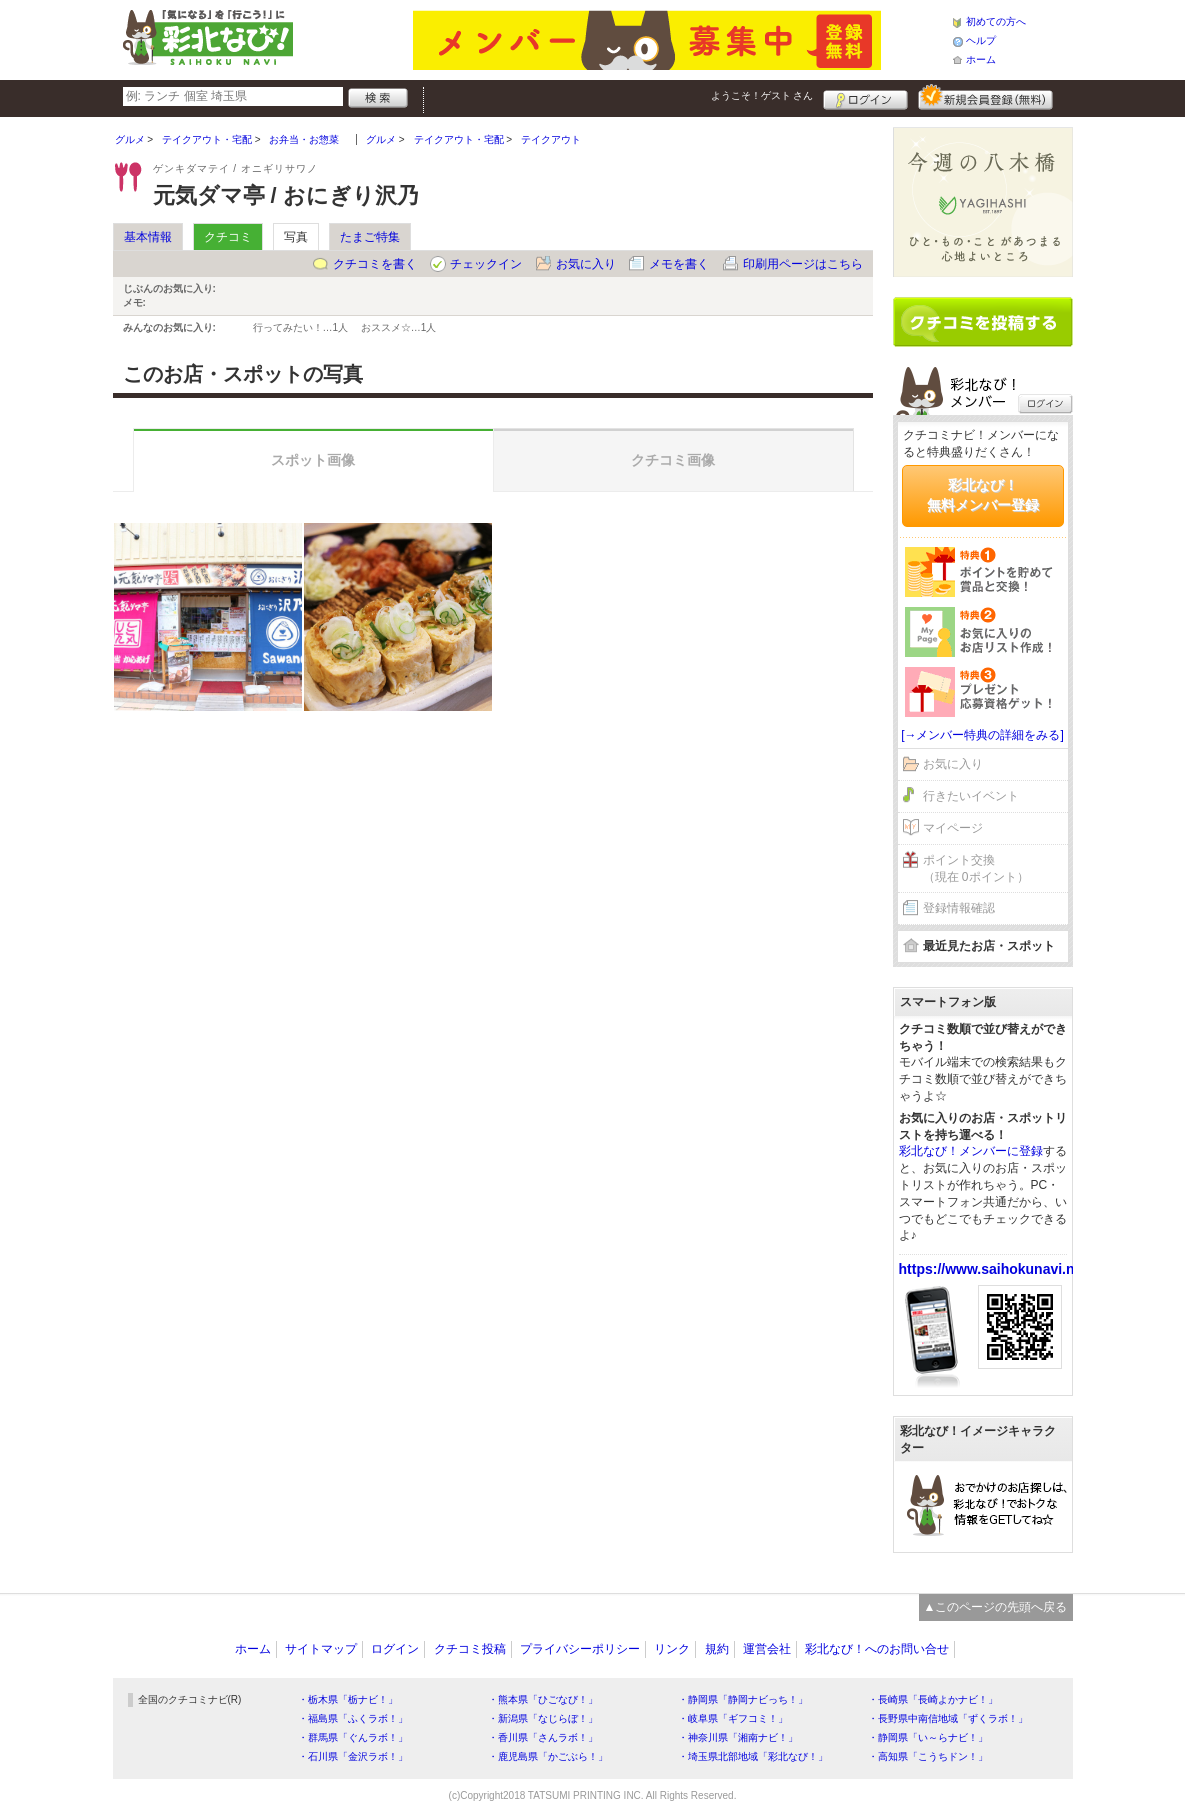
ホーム (981, 59)
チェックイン (486, 264)
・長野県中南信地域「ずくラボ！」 (948, 1718)
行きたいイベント (971, 796)
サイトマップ (321, 1649)
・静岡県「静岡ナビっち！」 (743, 1699)
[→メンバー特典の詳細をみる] (982, 735)
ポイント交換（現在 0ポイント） (976, 868)
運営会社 (767, 1649)
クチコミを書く (375, 264)
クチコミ (228, 237)
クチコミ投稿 (470, 1649)
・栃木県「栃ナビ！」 (348, 1699)
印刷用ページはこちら (803, 264)
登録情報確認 (959, 908)
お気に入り (586, 264)
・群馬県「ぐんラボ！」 (353, 1737)
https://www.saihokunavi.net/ (995, 1269)
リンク (672, 1649)
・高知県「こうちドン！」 (928, 1756)
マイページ (953, 828)
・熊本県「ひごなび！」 (543, 1699)
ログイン (865, 97)
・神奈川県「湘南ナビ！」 (738, 1737)
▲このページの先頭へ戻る (996, 1607)
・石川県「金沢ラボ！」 (353, 1756)
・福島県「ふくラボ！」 (353, 1718)
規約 (717, 1649)
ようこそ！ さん (762, 95)
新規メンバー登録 (985, 97)
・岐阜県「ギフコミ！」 (733, 1718)
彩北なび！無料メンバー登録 (983, 495)
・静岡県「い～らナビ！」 (928, 1737)
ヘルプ (981, 40)
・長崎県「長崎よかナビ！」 (933, 1699)
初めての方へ (996, 21)
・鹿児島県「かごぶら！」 (548, 1756)
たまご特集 (370, 237)
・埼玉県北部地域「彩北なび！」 (753, 1756)
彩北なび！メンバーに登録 (971, 1151)
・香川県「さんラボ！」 (543, 1737)
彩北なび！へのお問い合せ (877, 1649)
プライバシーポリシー (580, 1649)
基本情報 (148, 237)
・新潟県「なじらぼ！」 (543, 1718)
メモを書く (679, 264)
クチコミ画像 (673, 460)
